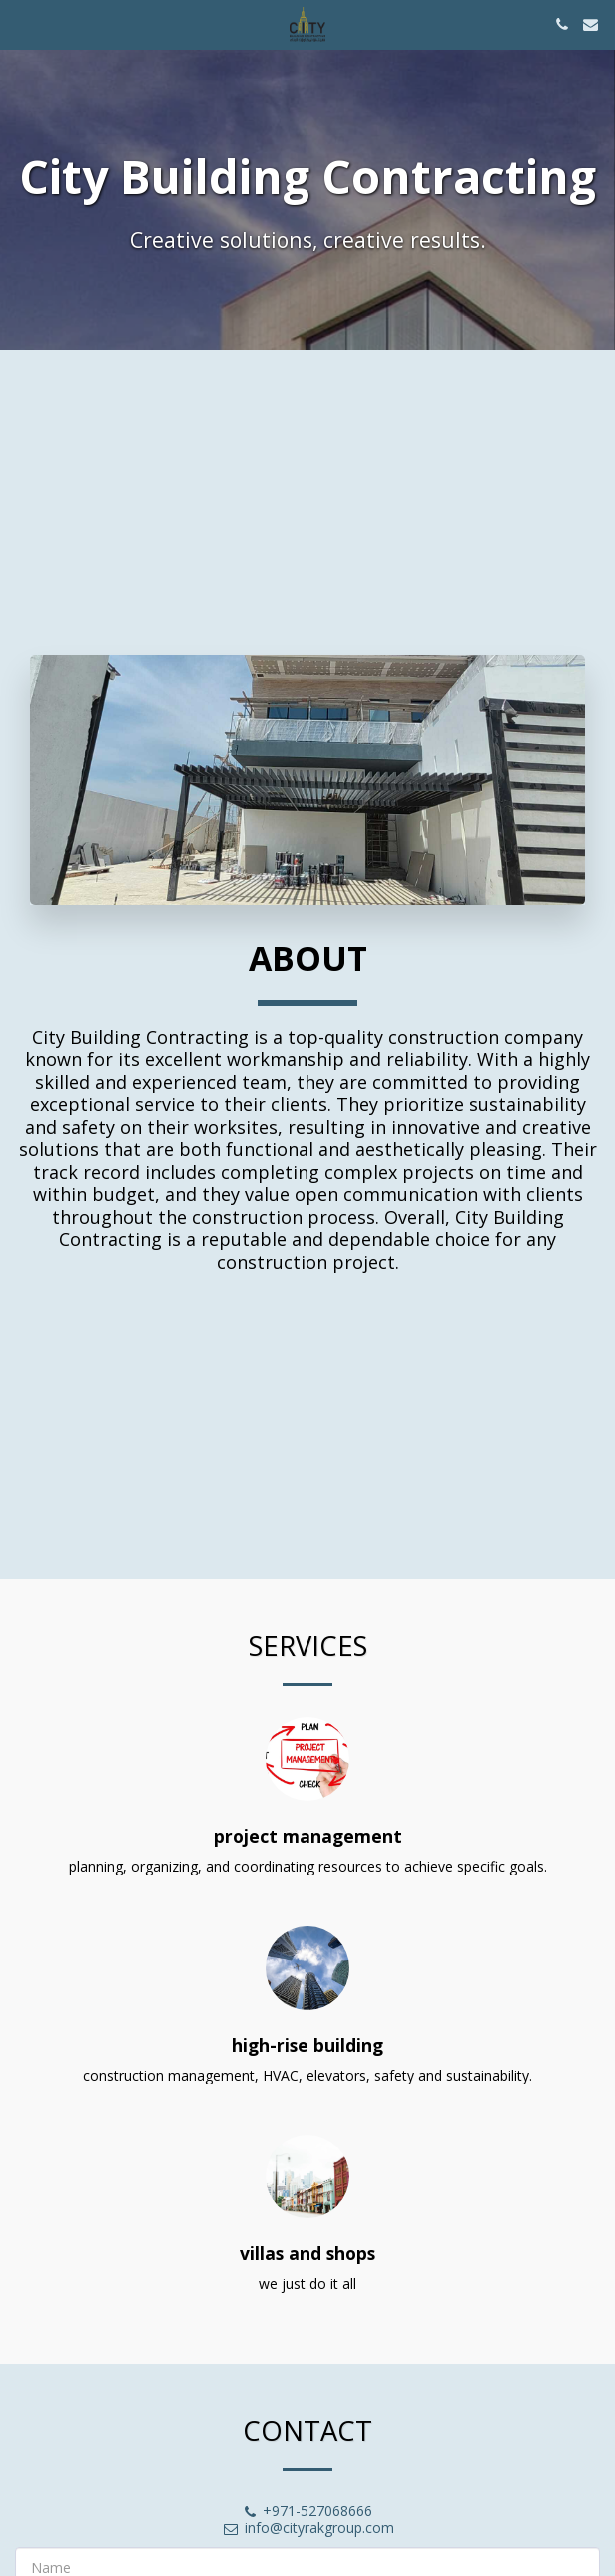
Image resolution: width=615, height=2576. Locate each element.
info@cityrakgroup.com (308, 2540)
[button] (22, 23)
